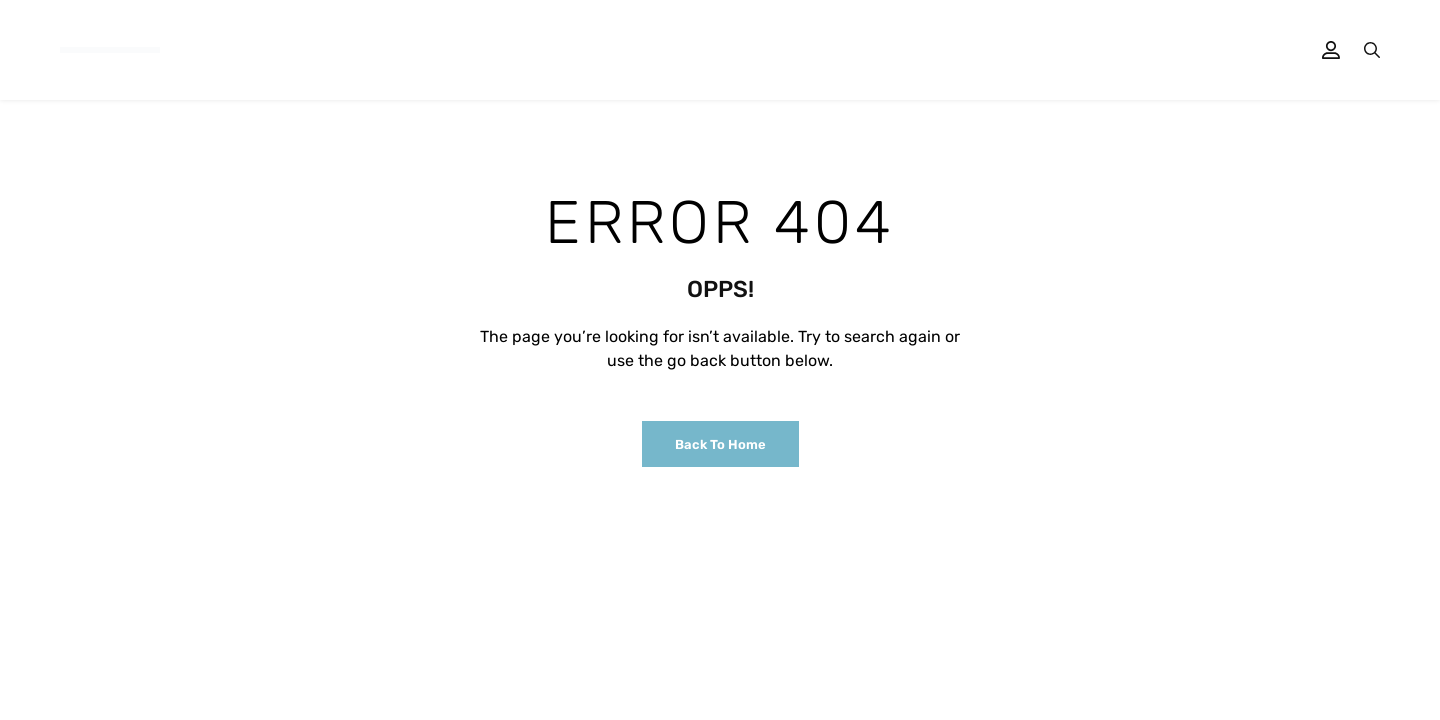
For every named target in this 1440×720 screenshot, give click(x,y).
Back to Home (720, 444)
